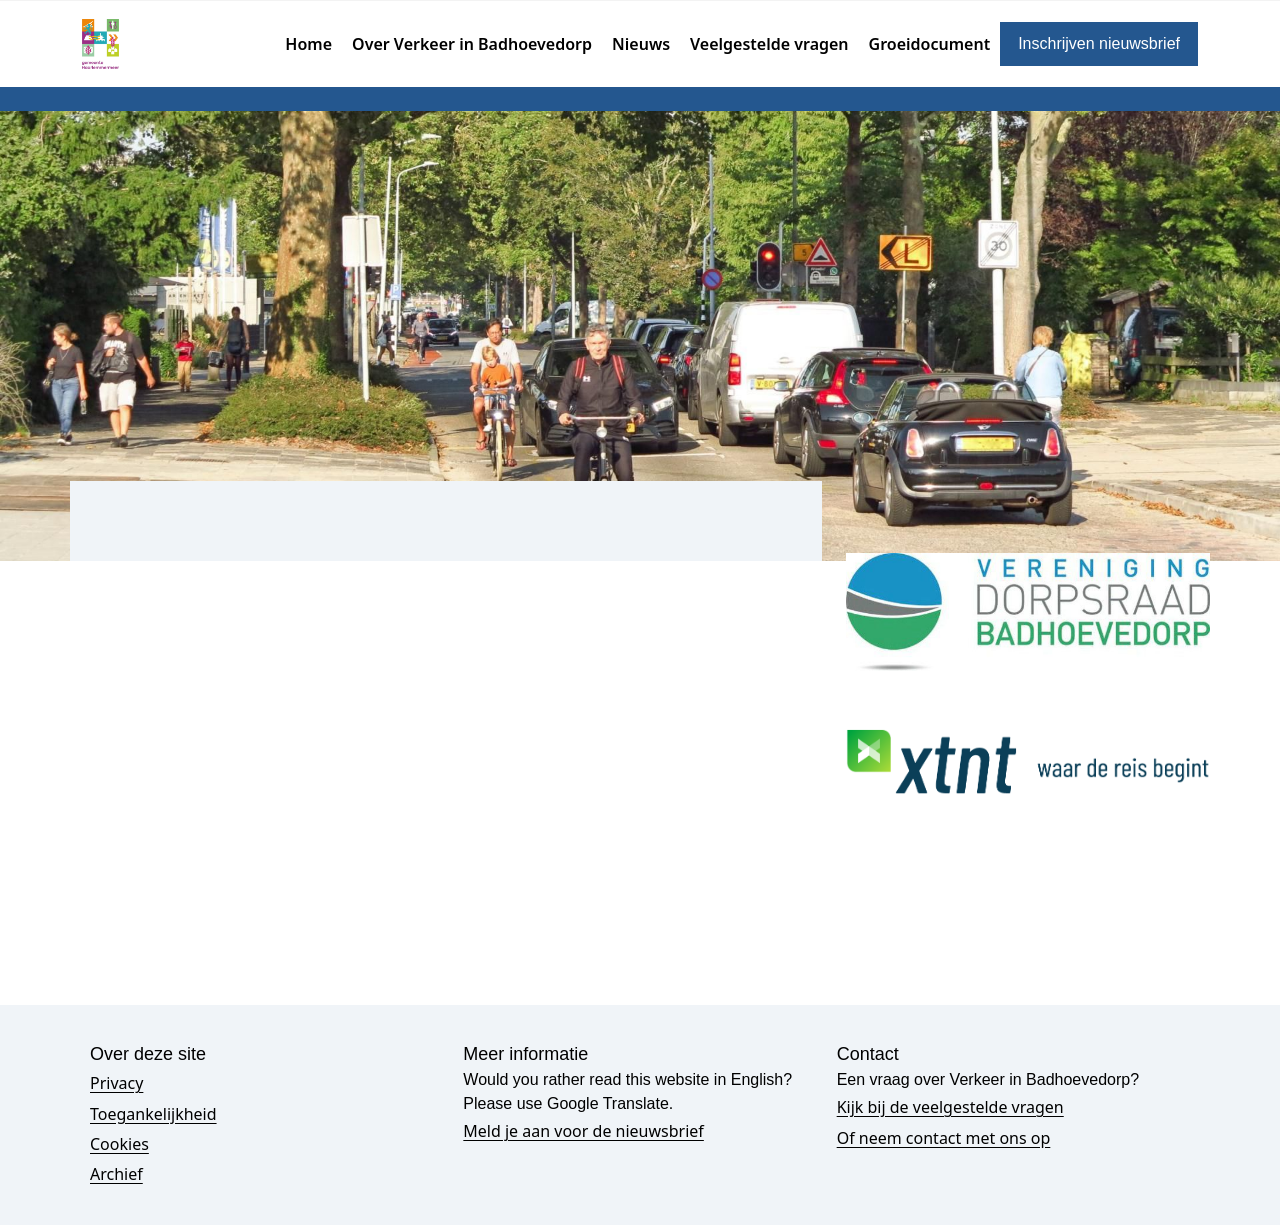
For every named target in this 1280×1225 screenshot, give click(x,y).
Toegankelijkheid (153, 1114)
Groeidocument (930, 44)
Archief (116, 1174)
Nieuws (641, 44)
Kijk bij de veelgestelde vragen (950, 1107)
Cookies (119, 1144)
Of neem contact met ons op (944, 1138)
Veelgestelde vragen (769, 44)
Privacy (116, 1083)
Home (308, 44)
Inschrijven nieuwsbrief (1099, 43)
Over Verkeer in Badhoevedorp (472, 44)
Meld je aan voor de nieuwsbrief (583, 1131)
